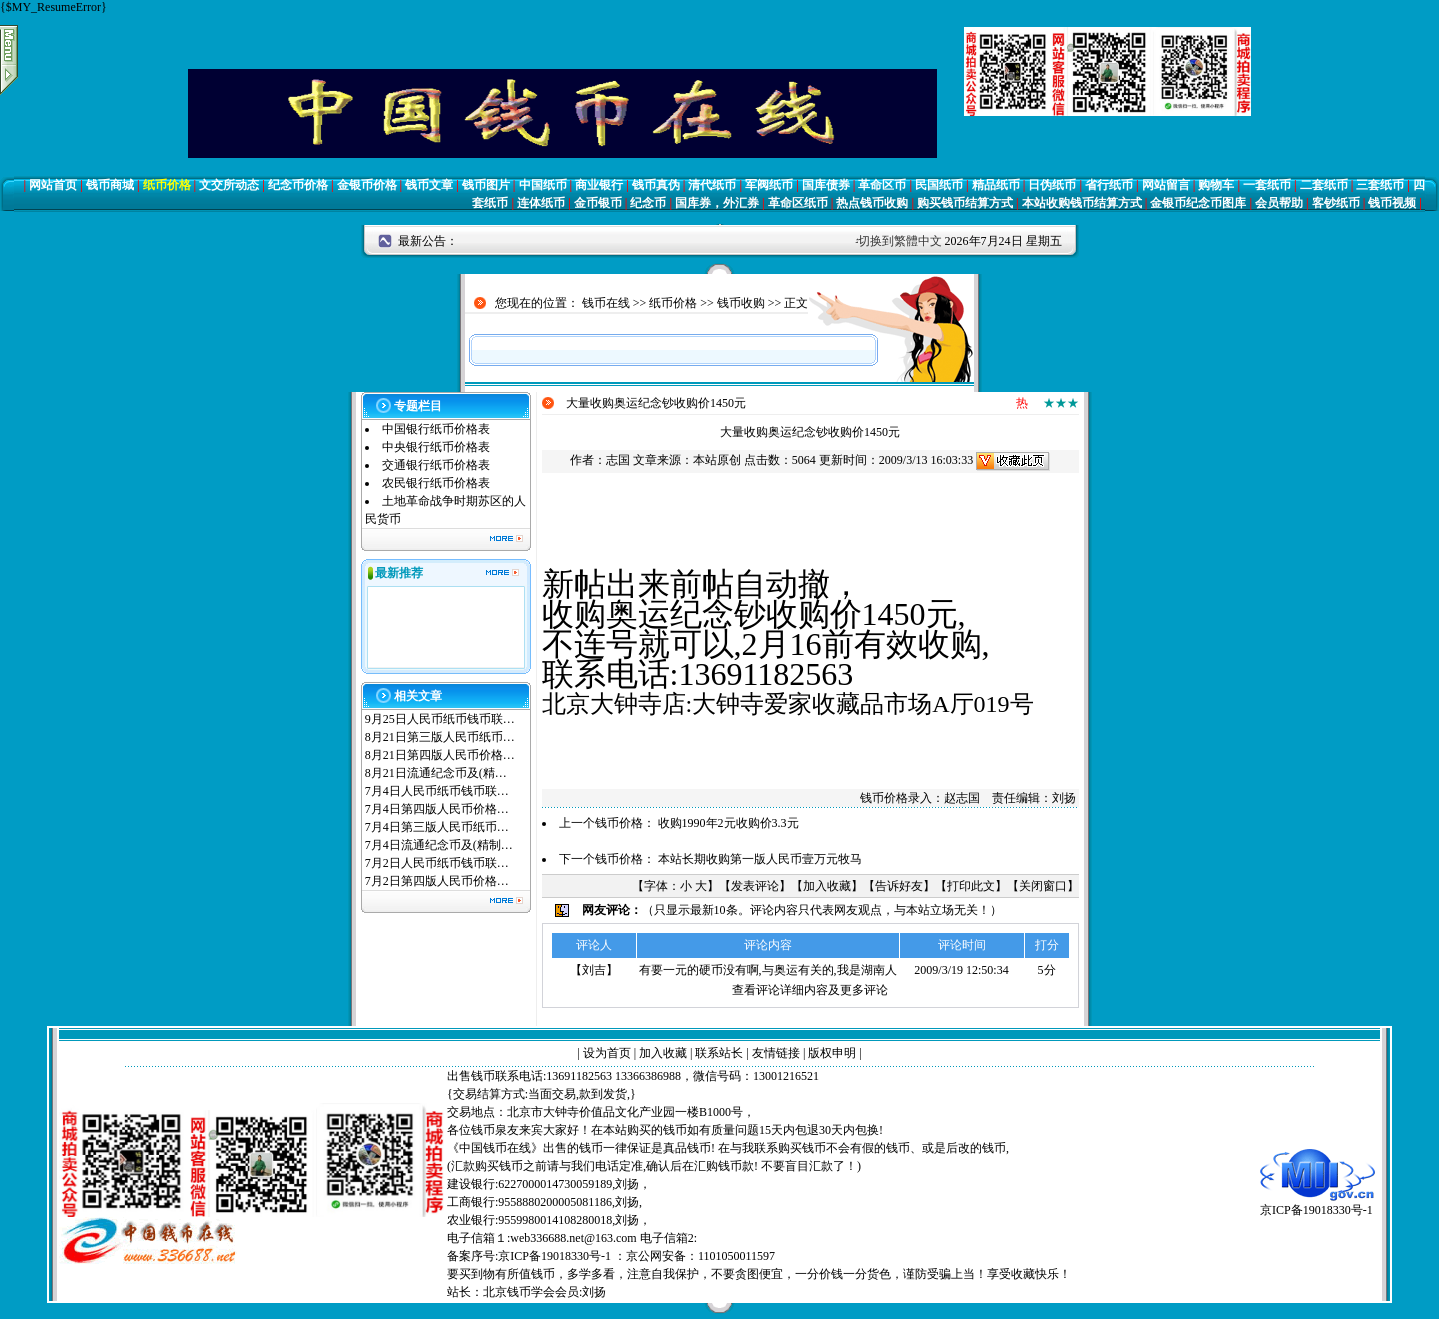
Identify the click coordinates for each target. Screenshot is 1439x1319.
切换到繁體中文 (900, 241)
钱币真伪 (656, 185)
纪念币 (648, 203)
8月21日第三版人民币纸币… (440, 737)
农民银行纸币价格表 (436, 483)
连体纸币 (541, 203)
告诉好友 (899, 886)
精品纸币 (996, 185)
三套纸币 (1380, 185)
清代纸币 (712, 185)
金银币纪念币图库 (1198, 203)
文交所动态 (229, 185)
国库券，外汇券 (717, 203)
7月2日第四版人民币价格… (437, 881)
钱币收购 (741, 303)
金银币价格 (367, 185)
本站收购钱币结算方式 (1082, 203)
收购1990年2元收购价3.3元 (728, 823)
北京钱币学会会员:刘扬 (544, 1292)
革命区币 (882, 185)
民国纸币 (939, 185)
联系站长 (719, 1053)
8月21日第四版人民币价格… (440, 755)
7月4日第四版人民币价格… (437, 809)
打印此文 (971, 886)
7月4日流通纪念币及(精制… (439, 845)
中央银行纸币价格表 (436, 447)
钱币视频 (1392, 203)
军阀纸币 (769, 185)
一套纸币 (1267, 185)
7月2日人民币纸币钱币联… (437, 863)
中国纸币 (543, 185)
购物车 (1216, 185)
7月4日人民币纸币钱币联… (437, 791)
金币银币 (598, 203)
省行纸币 (1109, 185)
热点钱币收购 (872, 203)
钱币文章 (429, 185)
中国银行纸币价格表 (436, 429)
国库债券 (826, 185)
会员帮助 (1279, 203)
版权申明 (832, 1053)
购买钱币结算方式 (965, 203)
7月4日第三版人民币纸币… (437, 827)
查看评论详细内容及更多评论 (810, 990)
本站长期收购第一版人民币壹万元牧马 (760, 859)
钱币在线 (606, 303)
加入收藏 (827, 886)
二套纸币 (1324, 185)
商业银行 (599, 185)
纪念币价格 (298, 185)
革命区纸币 (798, 203)
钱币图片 (486, 185)
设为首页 (607, 1053)
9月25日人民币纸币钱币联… (440, 719)
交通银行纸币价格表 (436, 465)
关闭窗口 (1043, 886)
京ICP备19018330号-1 (1317, 1203)
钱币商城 (110, 185)
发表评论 (755, 886)
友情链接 (776, 1053)
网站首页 (53, 185)
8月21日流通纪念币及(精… (436, 773)
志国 (618, 460)
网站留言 (1166, 185)
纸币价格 (167, 185)
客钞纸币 (1336, 203)
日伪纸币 (1052, 185)
